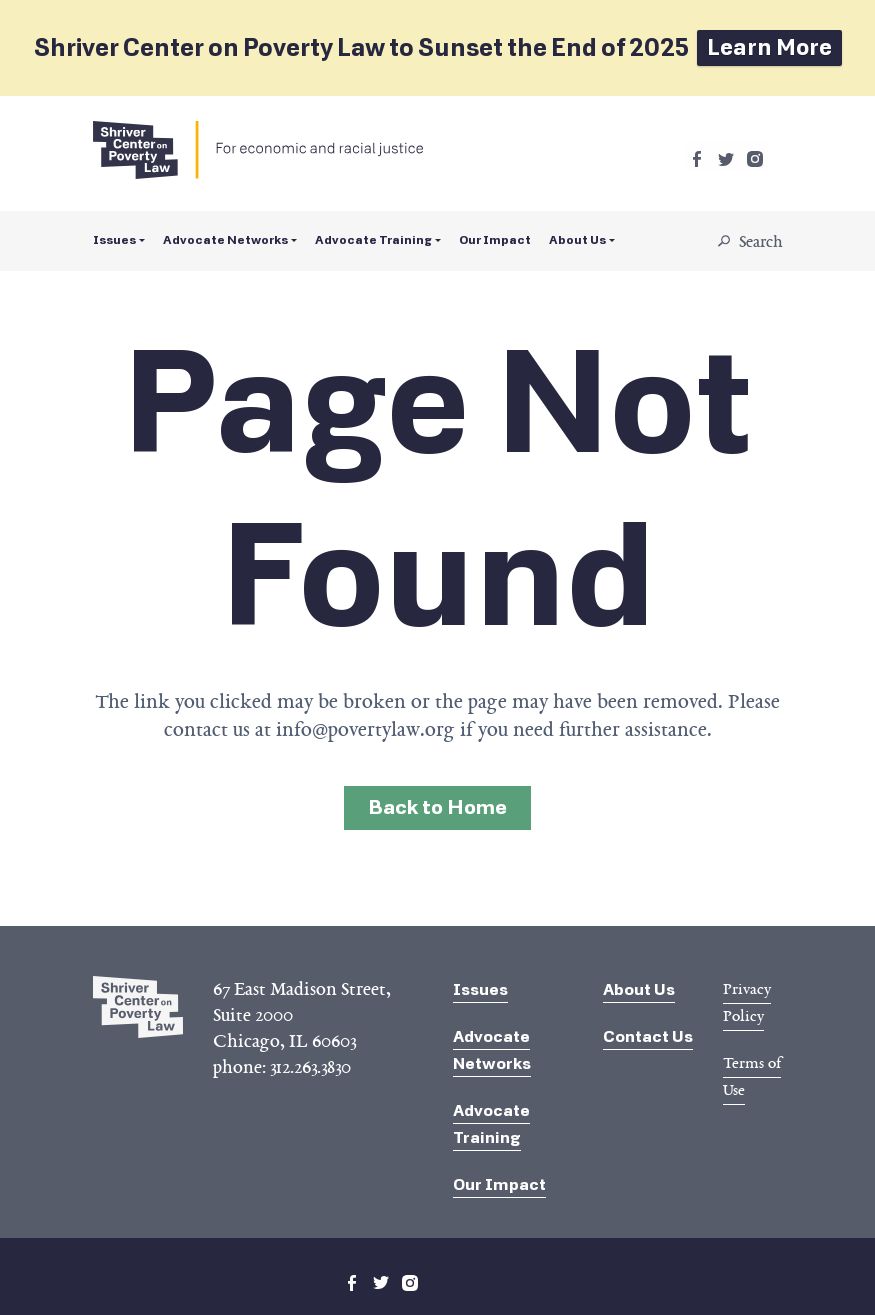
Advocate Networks (225, 240)
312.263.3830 (310, 1067)
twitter (726, 159)
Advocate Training (373, 240)
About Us (577, 240)
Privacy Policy (747, 1002)
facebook (697, 159)
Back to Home (437, 807)
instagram (755, 159)
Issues (114, 240)
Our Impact (495, 240)
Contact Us (648, 1036)
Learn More (769, 47)
